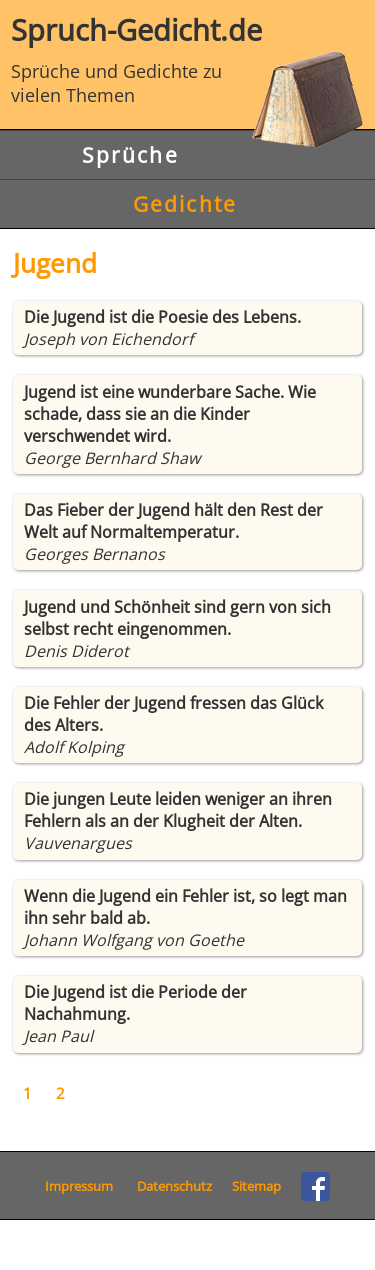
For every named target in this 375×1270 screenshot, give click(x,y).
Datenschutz (174, 1186)
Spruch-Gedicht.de (187, 29)
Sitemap (256, 1186)
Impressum (79, 1186)
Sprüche (130, 155)
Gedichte (185, 204)
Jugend (55, 263)
